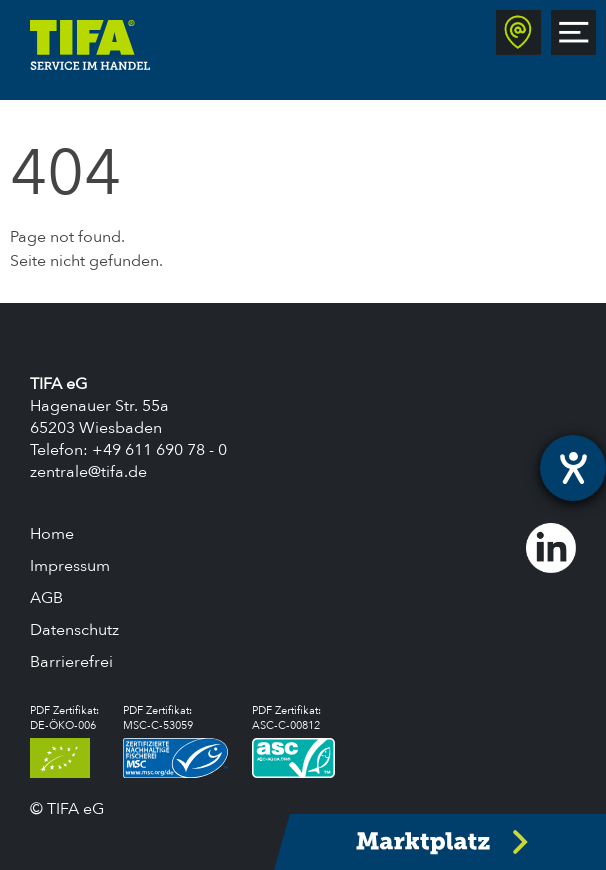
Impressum (70, 566)
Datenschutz (74, 630)
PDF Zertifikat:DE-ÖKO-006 (64, 740)
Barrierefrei (71, 662)
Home (52, 534)
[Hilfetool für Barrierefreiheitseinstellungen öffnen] (573, 468)
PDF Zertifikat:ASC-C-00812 (293, 740)
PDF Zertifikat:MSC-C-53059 (175, 740)
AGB (46, 598)
